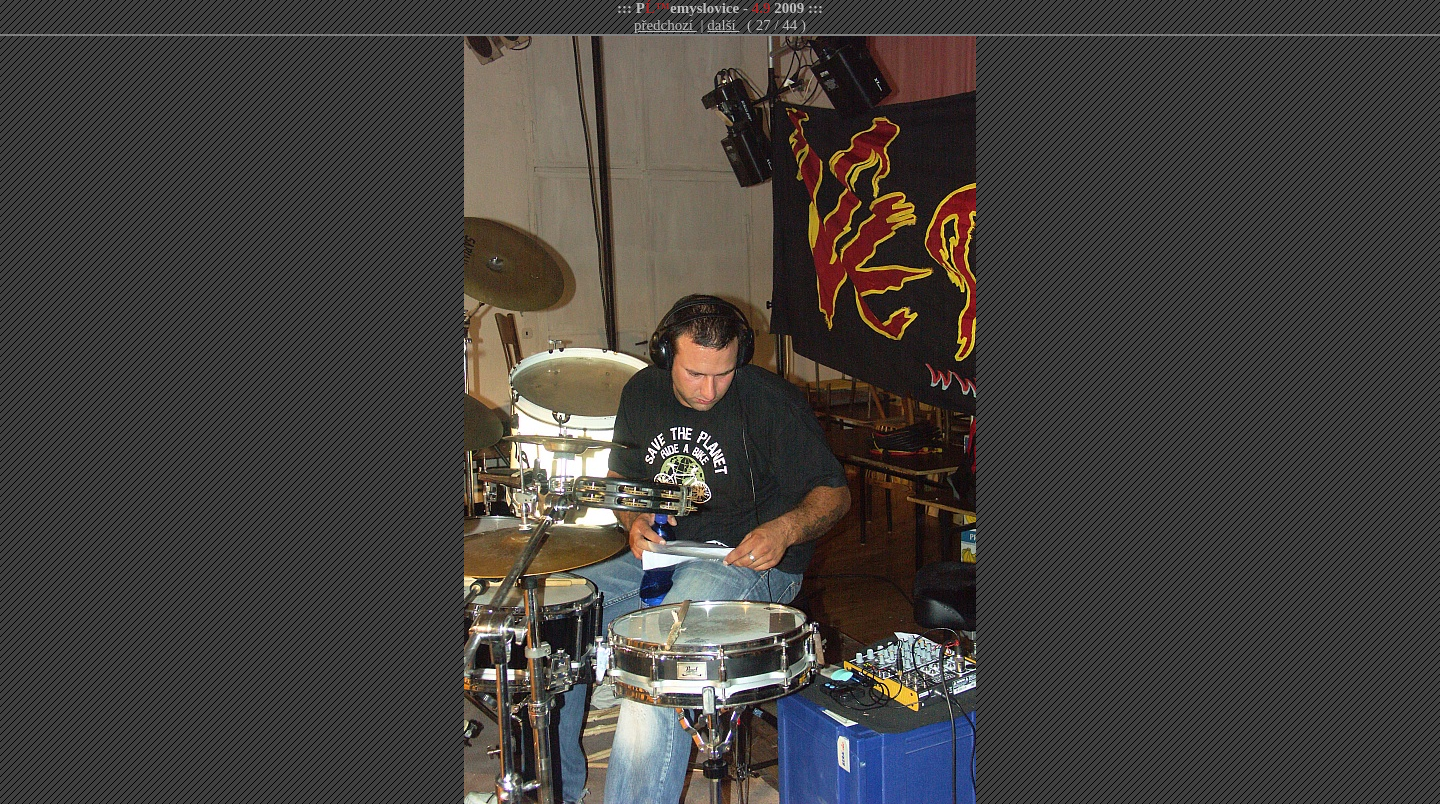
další (723, 25)
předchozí (665, 25)
